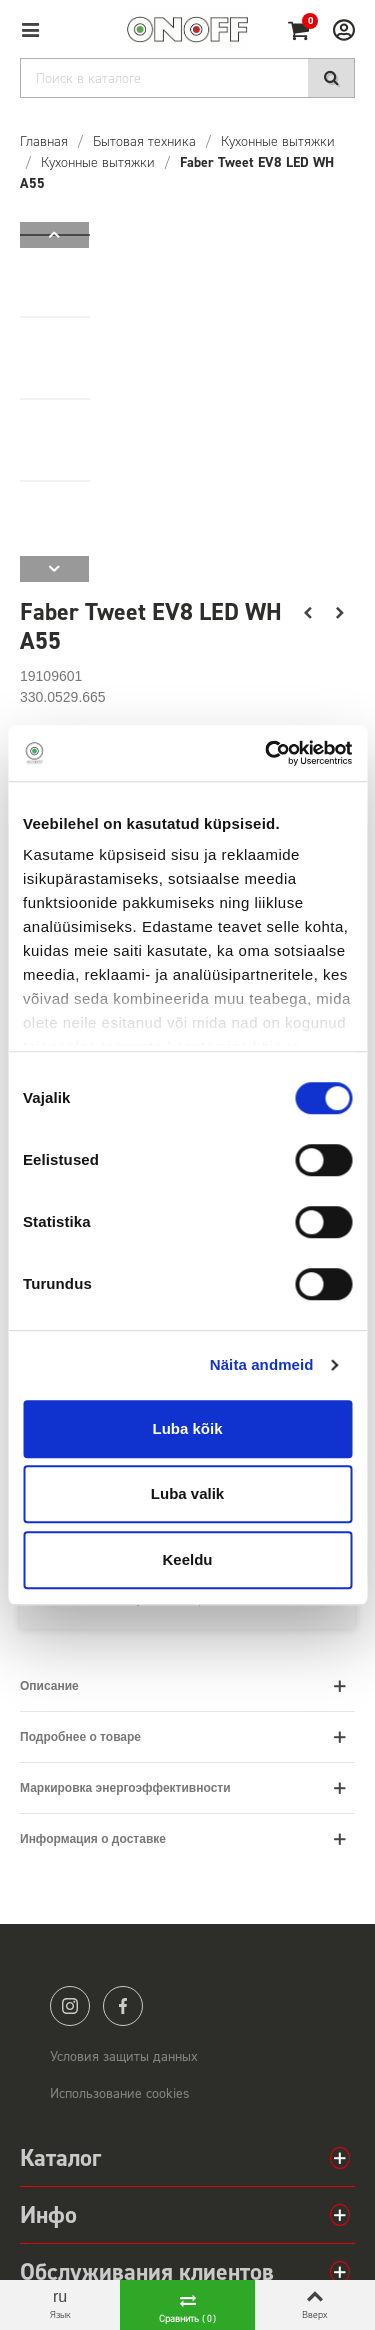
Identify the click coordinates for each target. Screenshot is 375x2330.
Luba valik (187, 1493)
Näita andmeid (262, 1364)
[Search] (187, 78)
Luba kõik (187, 1428)
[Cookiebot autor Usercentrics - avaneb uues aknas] (267, 753)
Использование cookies (120, 2093)
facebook (123, 2006)
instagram (70, 2006)
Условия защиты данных (124, 2056)
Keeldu (187, 1559)
